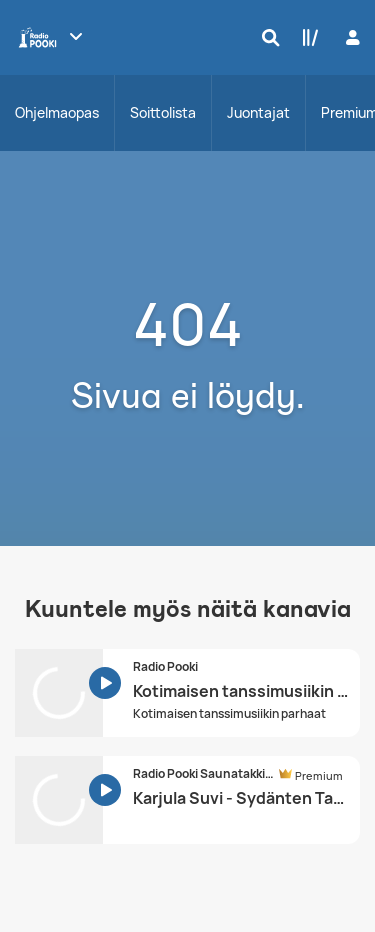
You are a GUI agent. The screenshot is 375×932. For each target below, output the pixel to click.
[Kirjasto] (306, 37)
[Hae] (266, 37)
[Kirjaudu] (350, 37)
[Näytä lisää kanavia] (76, 36)
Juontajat (258, 112)
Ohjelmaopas (57, 112)
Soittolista (163, 112)
